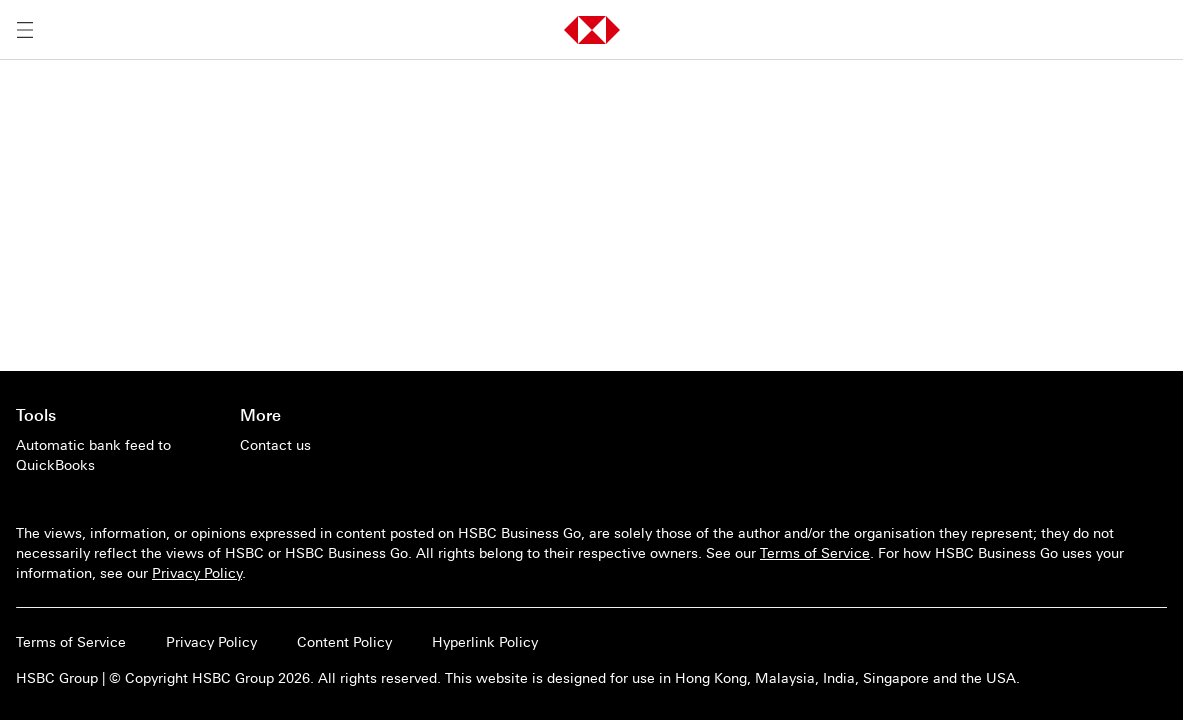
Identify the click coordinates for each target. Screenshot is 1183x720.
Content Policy (344, 642)
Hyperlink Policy (485, 642)
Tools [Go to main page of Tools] (36, 415)
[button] (592, 30)
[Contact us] (275, 445)
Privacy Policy (197, 573)
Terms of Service (815, 553)
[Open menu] (25, 30)
